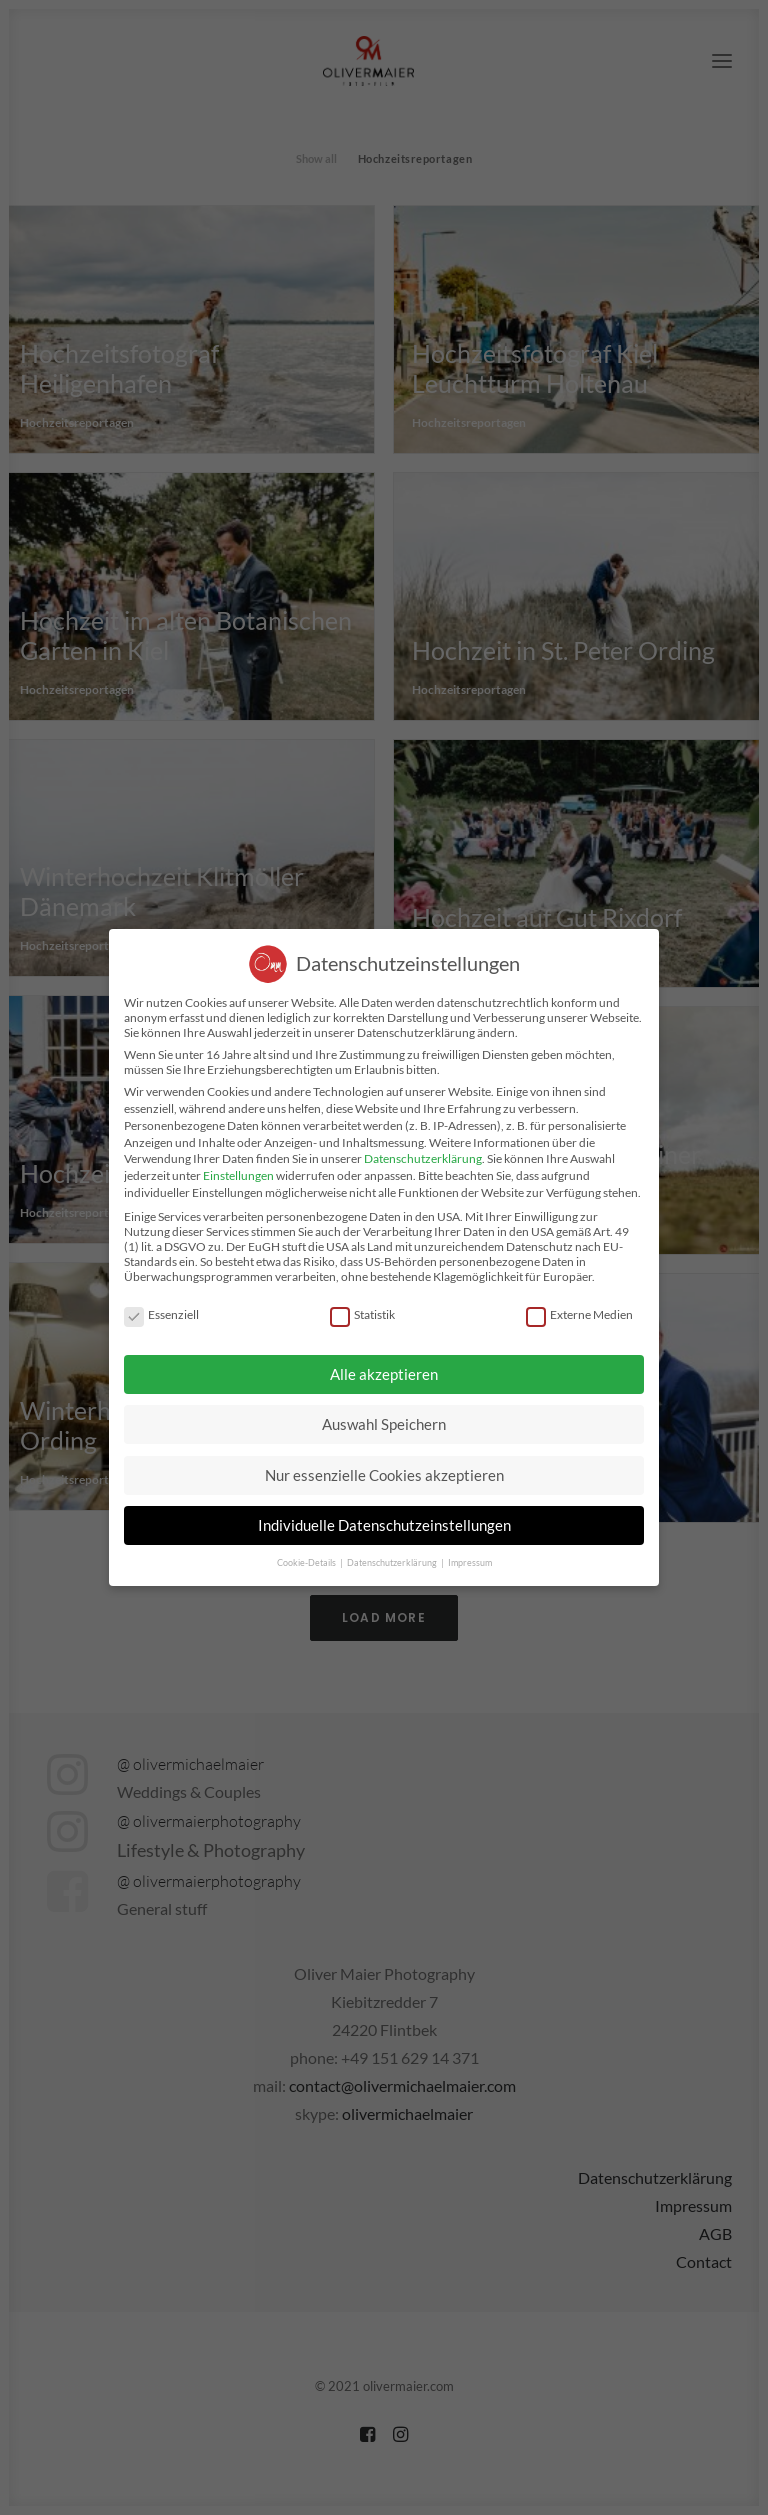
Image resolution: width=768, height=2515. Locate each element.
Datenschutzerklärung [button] (393, 1562)
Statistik (362, 1314)
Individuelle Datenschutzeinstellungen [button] (384, 1525)
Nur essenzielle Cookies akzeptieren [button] (384, 1475)
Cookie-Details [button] (307, 1562)
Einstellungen (238, 1175)
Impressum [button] (470, 1562)
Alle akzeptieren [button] (384, 1374)
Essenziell (161, 1314)
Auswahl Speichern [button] (384, 1424)
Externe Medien (579, 1314)
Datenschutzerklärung (423, 1158)
